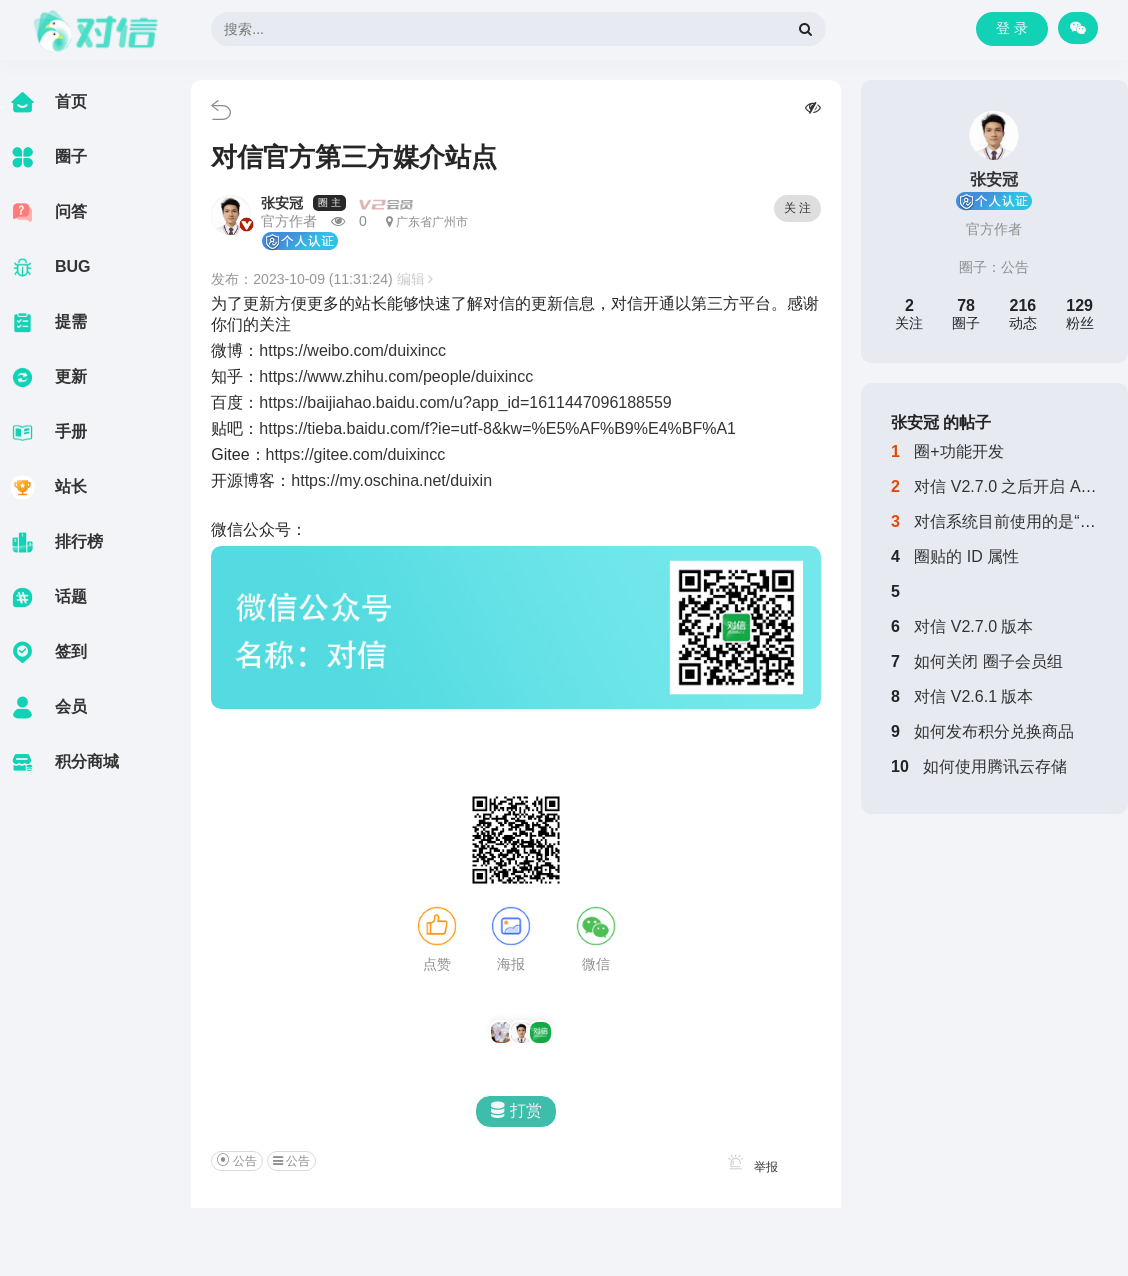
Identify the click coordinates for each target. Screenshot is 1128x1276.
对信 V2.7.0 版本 (973, 626)
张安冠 (282, 203)
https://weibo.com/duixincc (352, 350)
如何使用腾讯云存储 (995, 766)
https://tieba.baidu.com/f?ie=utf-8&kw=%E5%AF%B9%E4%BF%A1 (497, 428)
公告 (1015, 267)
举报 (749, 1167)
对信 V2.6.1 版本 (973, 696)
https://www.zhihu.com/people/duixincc (396, 376)
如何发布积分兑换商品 (994, 731)
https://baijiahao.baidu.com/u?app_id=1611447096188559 (465, 402)
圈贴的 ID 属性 (966, 556)
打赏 (516, 1110)
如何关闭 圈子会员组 (988, 661)
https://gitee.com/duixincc (356, 454)
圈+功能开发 (958, 451)
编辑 (415, 279)
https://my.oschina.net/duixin (391, 480)
